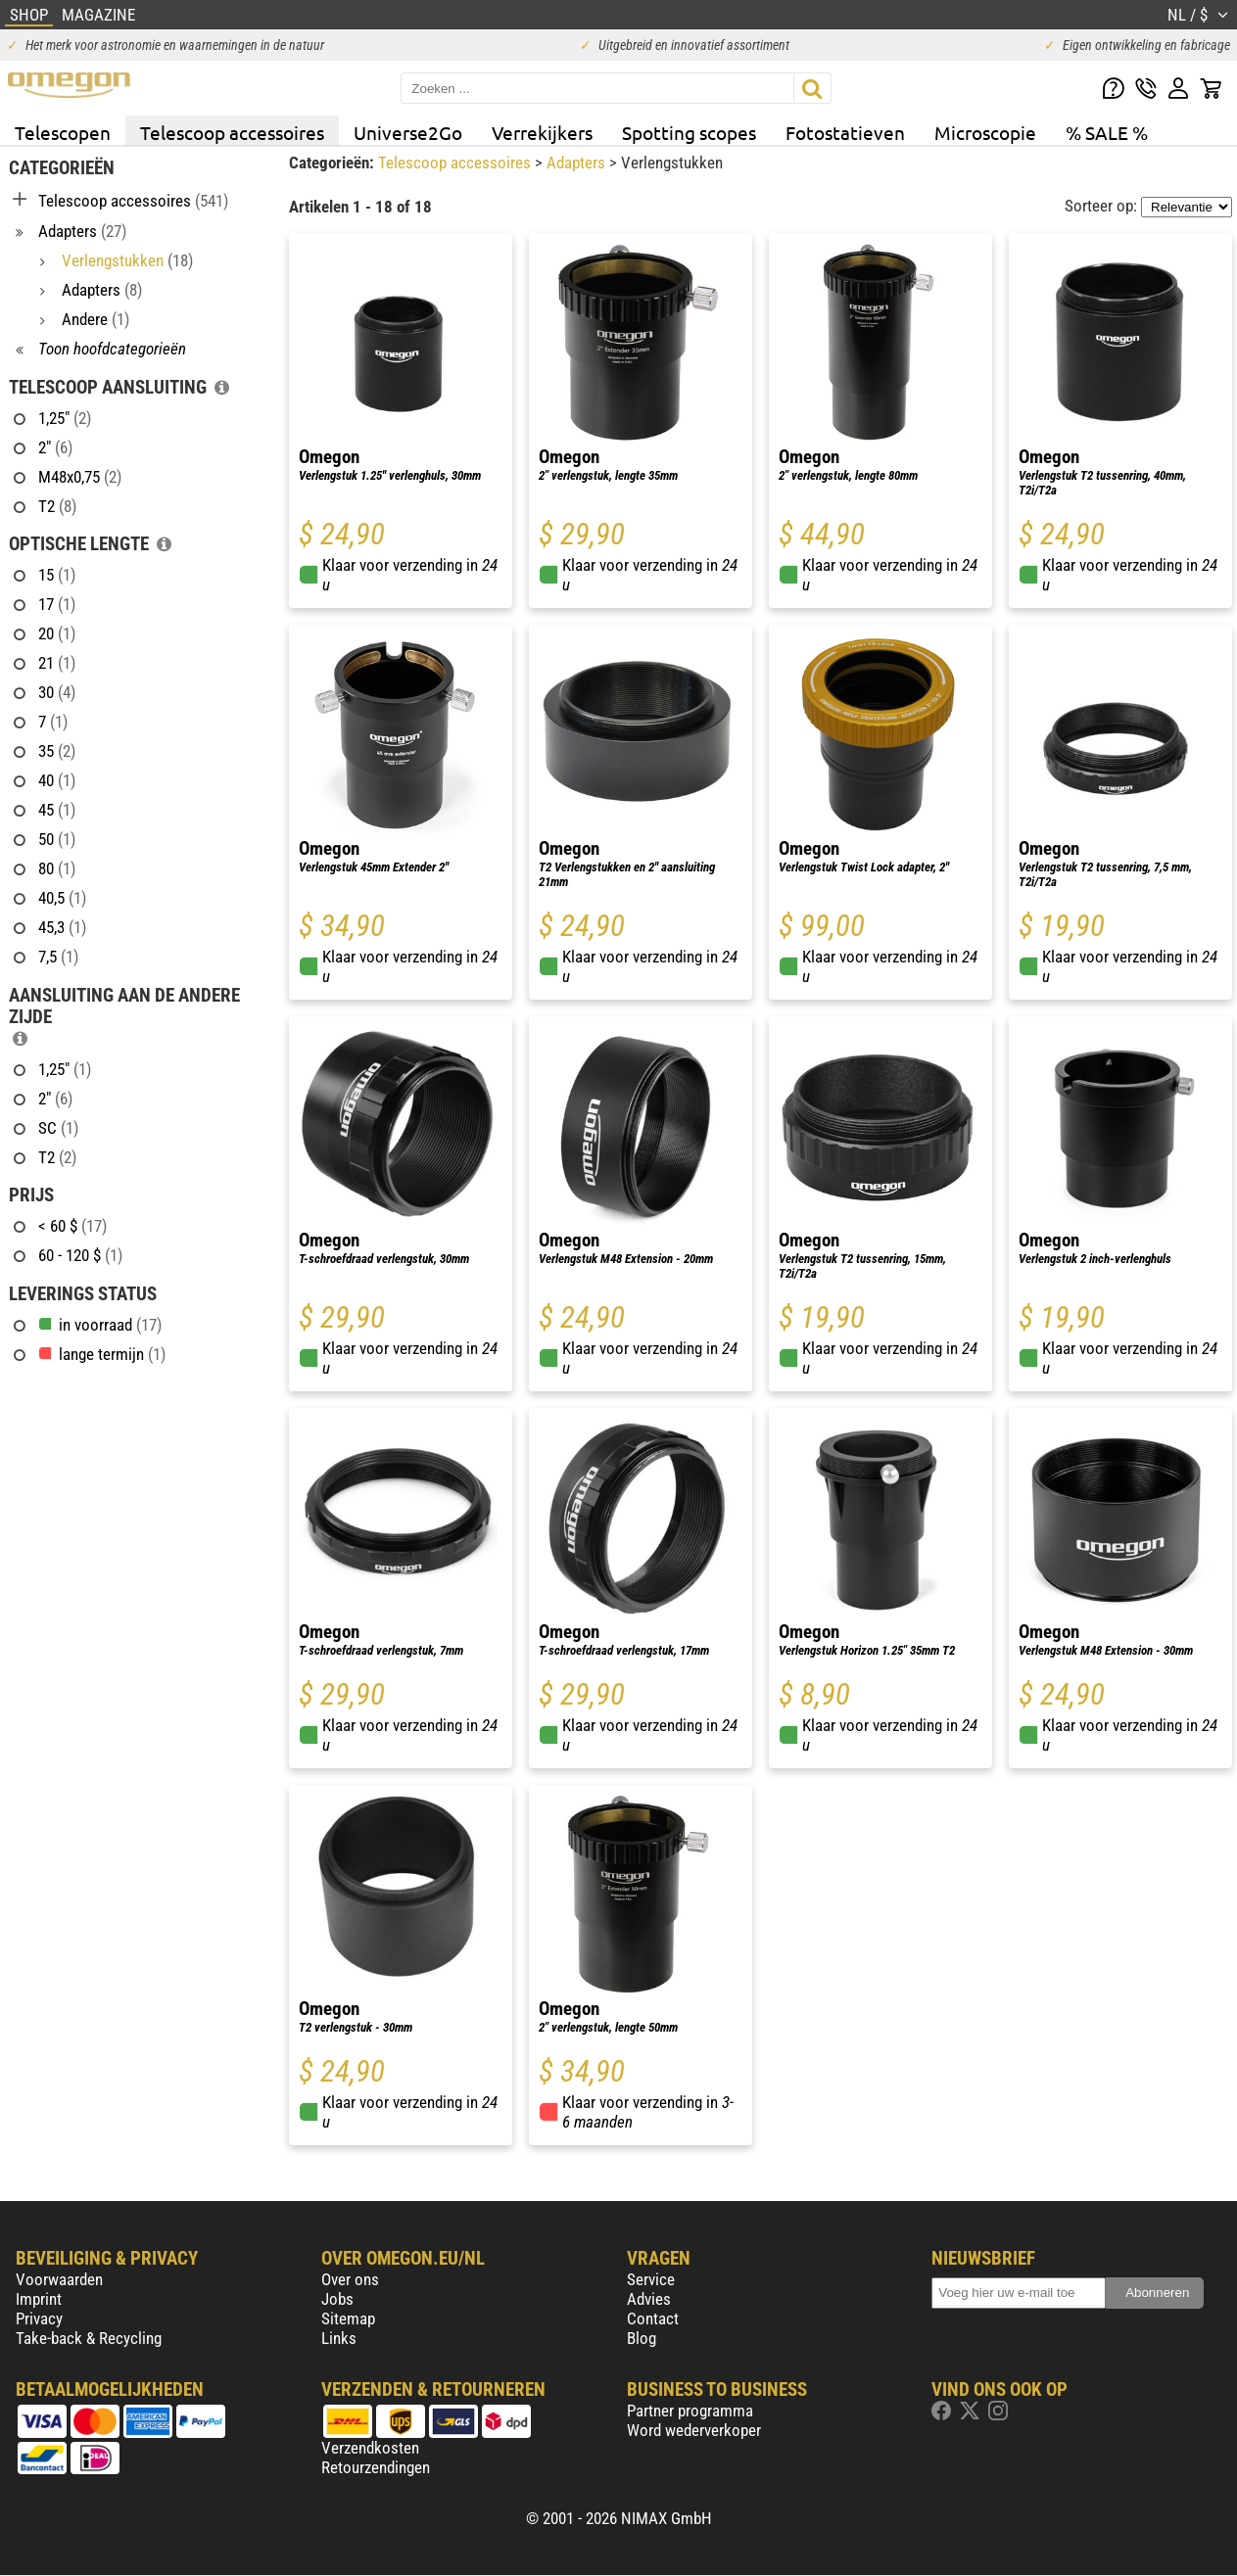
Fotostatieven (845, 132)
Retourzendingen (375, 2467)
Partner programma (690, 2410)
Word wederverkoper (694, 2430)
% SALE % (1107, 132)
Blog (641, 2338)
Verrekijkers (542, 132)
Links (339, 2338)
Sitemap (348, 2318)
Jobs (337, 2299)
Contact (653, 2318)
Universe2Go (408, 132)
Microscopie (985, 132)
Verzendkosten (370, 2448)
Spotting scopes (689, 132)
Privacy (39, 2318)
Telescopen (63, 132)
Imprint (39, 2299)
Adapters (578, 162)
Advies (649, 2299)
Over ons (350, 2279)
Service (651, 2279)
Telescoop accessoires (232, 132)
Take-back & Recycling (89, 2338)
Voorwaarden (59, 2279)
